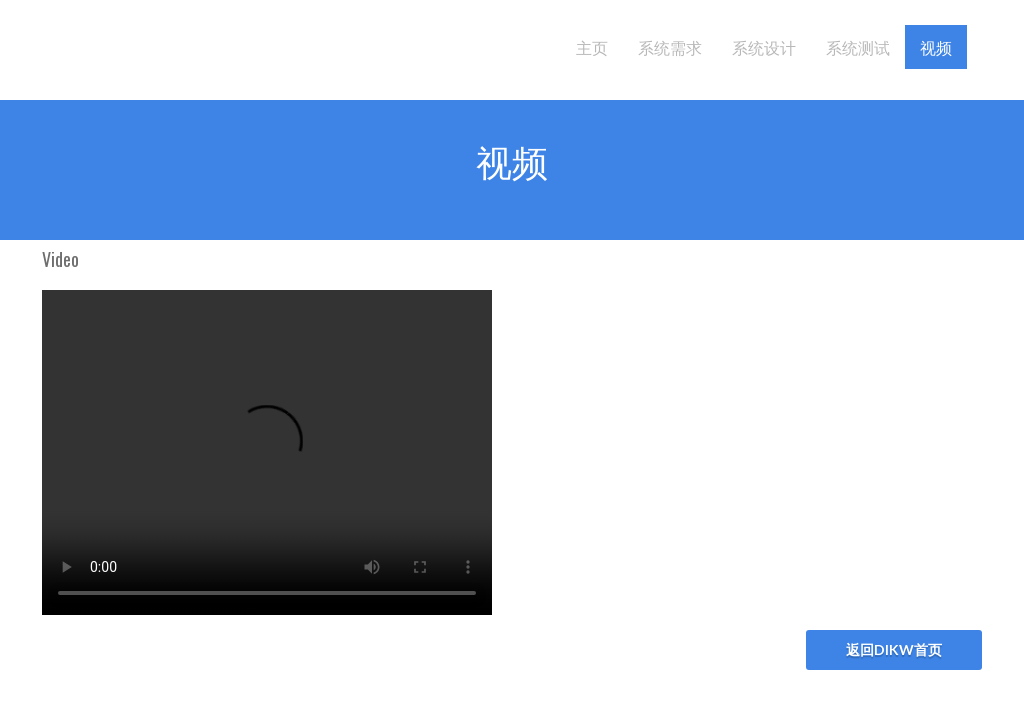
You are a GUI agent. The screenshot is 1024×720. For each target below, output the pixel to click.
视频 (936, 47)
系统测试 (858, 47)
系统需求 (670, 47)
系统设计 (764, 47)
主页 (592, 47)
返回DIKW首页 (894, 649)
